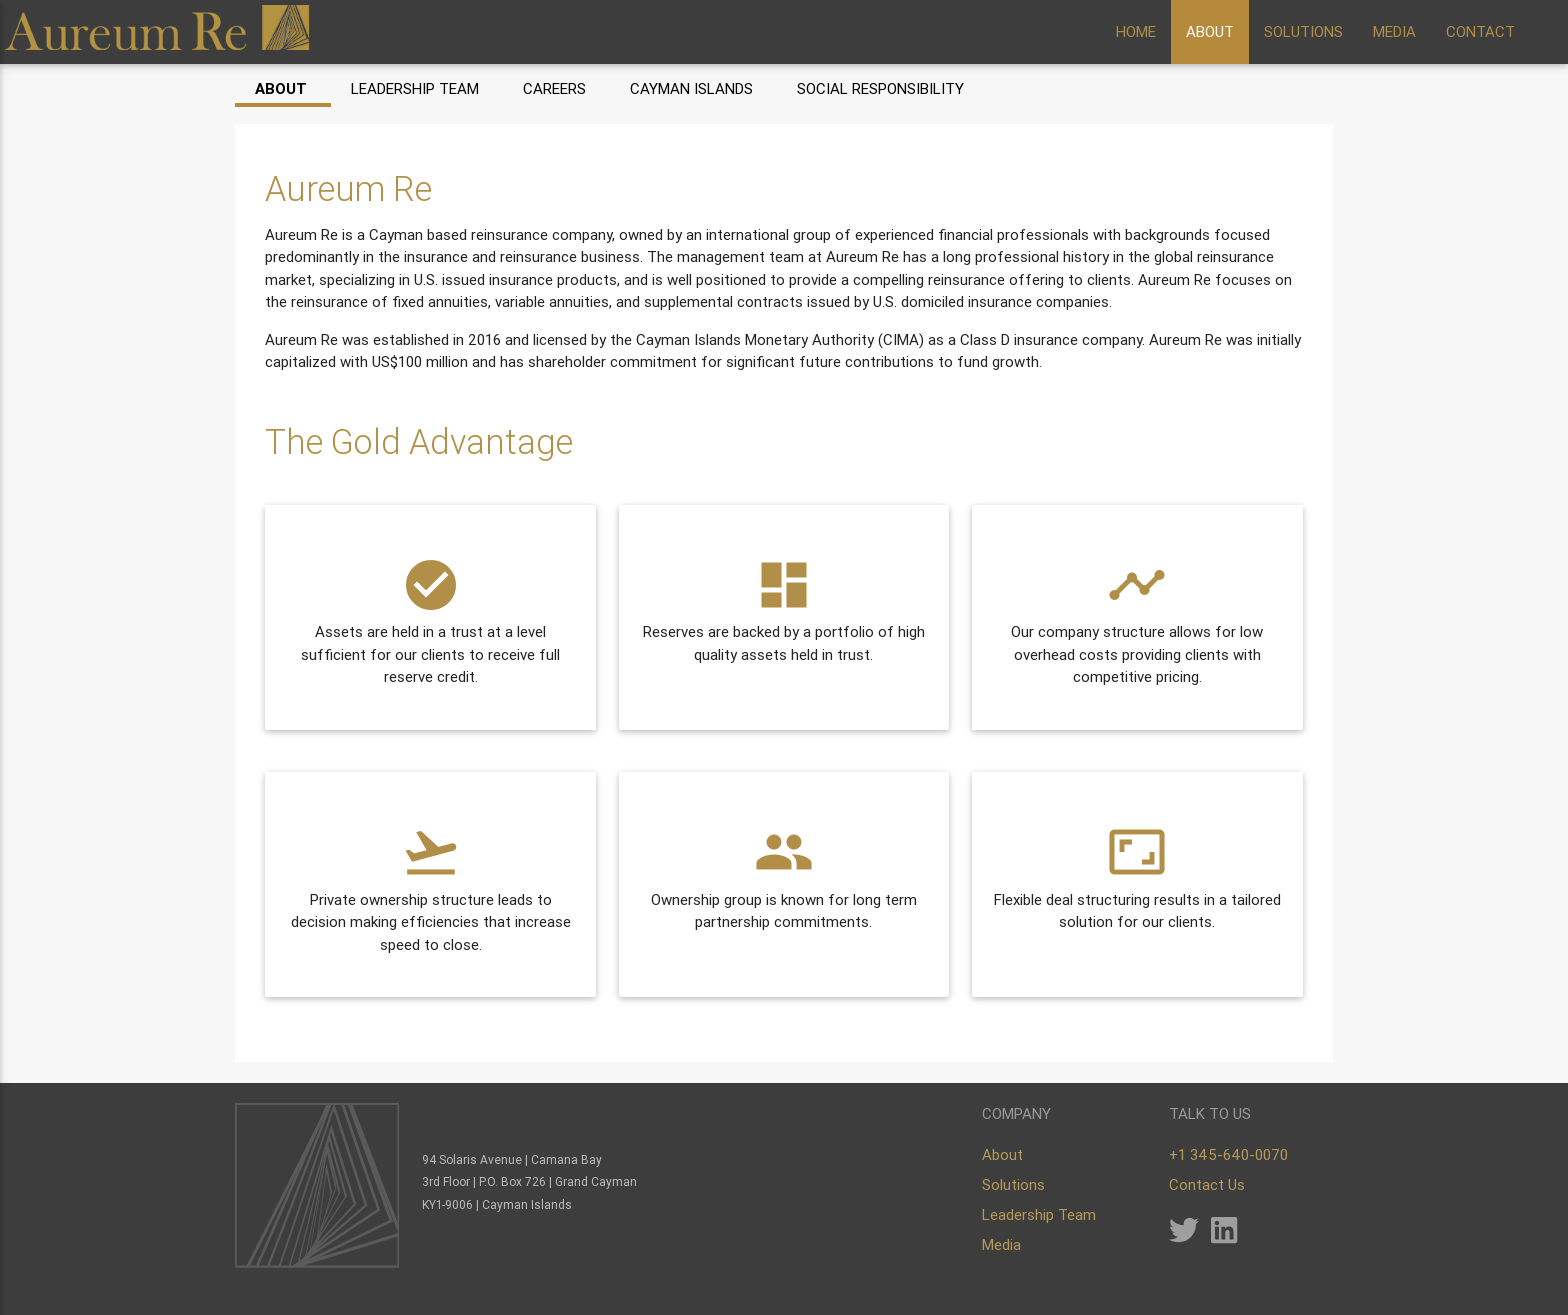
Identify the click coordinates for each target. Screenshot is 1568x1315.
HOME (1136, 31)
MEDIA (1394, 31)
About (281, 88)
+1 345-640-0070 (1228, 1154)
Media (1001, 1244)
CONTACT (1480, 31)
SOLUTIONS (1303, 31)
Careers (554, 88)
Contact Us (1207, 1184)
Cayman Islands (691, 88)
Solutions (1013, 1184)
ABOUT (1210, 31)
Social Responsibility (880, 88)
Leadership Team (415, 88)
